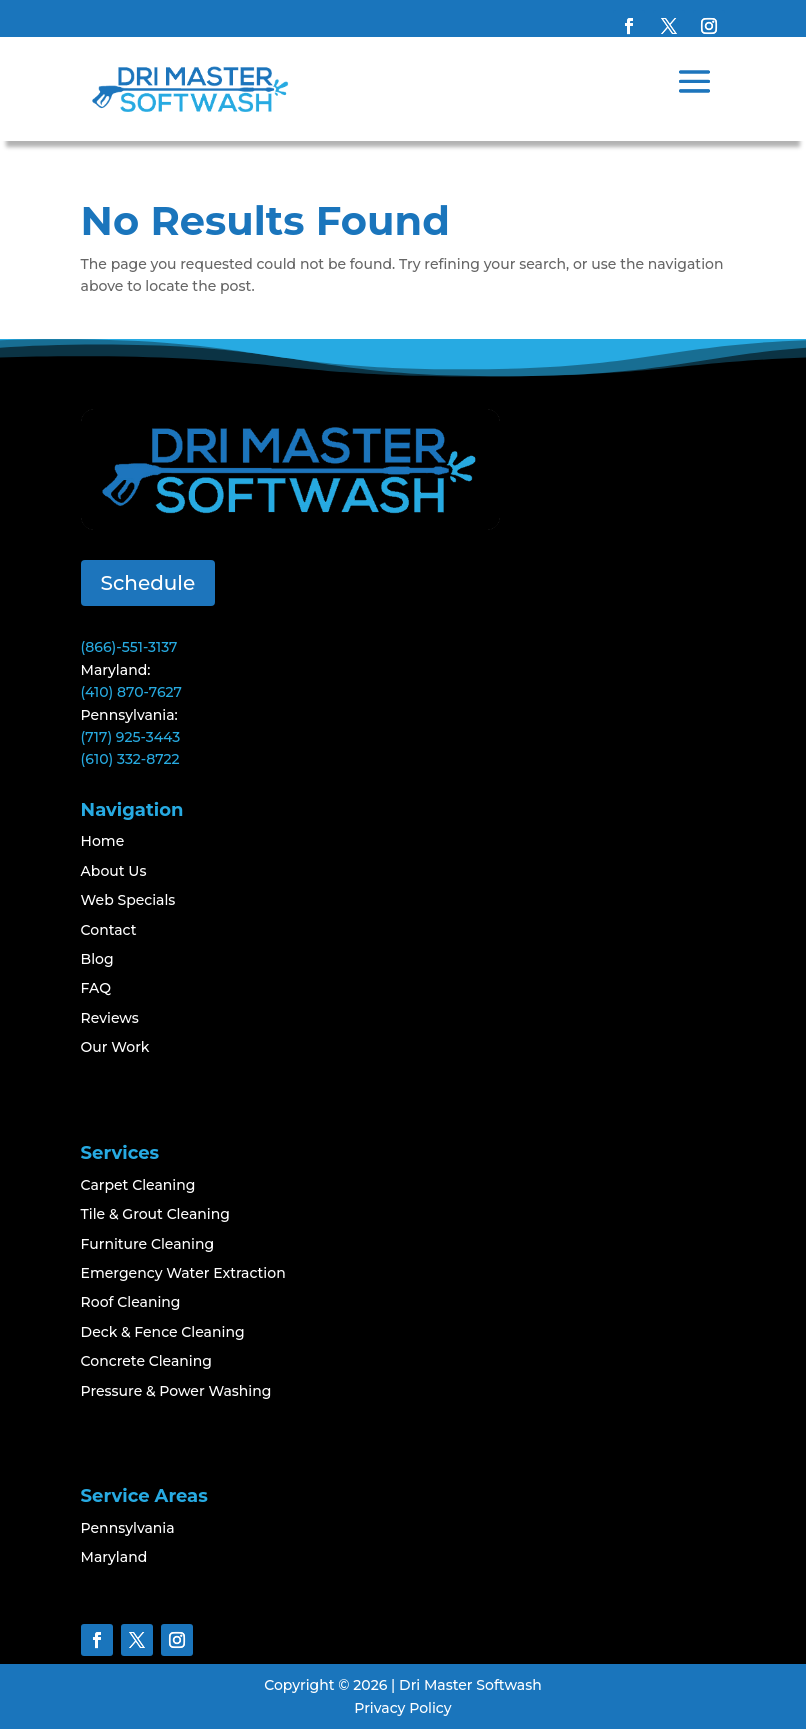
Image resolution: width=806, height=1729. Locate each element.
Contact (109, 930)
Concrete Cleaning (146, 1361)
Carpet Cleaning (138, 1185)
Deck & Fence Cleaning (163, 1332)
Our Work (115, 1047)
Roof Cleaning (131, 1302)
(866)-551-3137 (129, 647)
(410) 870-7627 (131, 692)
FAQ (96, 988)
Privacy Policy (402, 1708)
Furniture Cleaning (148, 1244)
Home (103, 841)
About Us (114, 871)
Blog (97, 959)
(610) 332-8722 (130, 759)
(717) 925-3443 (131, 737)
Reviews (110, 1018)
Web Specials (128, 900)
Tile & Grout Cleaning (155, 1214)
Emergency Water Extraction (183, 1273)
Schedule (148, 583)
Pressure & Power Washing (176, 1391)
